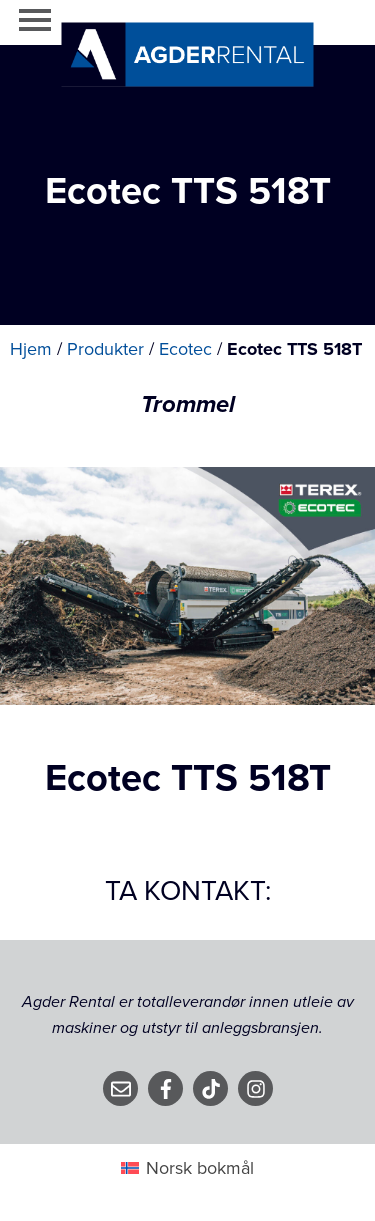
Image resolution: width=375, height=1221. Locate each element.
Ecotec (185, 349)
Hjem (31, 349)
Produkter (105, 349)
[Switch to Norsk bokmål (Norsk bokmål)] (187, 1167)
